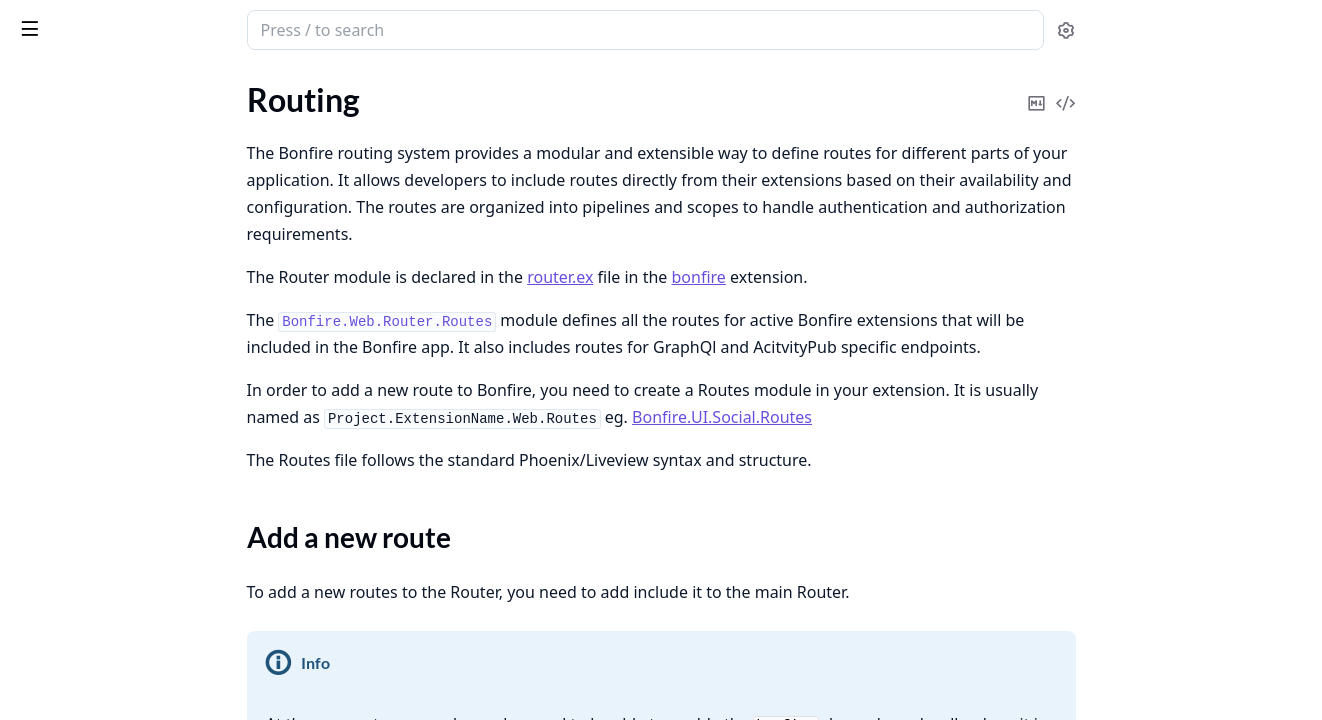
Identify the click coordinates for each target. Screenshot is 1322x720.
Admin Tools (56, 297)
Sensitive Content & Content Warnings (142, 405)
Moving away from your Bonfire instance (142, 594)
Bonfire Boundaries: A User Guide (130, 351)
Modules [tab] (120, 85)
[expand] (280, 107)
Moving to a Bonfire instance (112, 621)
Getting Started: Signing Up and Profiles (142, 567)
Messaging (51, 675)
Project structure (72, 130)
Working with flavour (87, 228)
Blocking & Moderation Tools (113, 702)
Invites (37, 648)
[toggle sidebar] (274, 28)
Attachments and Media (97, 324)
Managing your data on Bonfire (120, 459)
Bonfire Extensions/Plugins (107, 486)
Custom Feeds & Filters (93, 432)
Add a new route (91, 192)
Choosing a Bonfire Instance (110, 378)
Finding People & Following (107, 513)
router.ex (710, 277)
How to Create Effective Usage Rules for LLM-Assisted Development (142, 103)
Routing (41, 157)
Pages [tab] (36, 85)
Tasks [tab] (219, 85)
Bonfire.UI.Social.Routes (872, 417)
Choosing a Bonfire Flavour (107, 540)
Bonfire (93, 22)
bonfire (849, 277)
